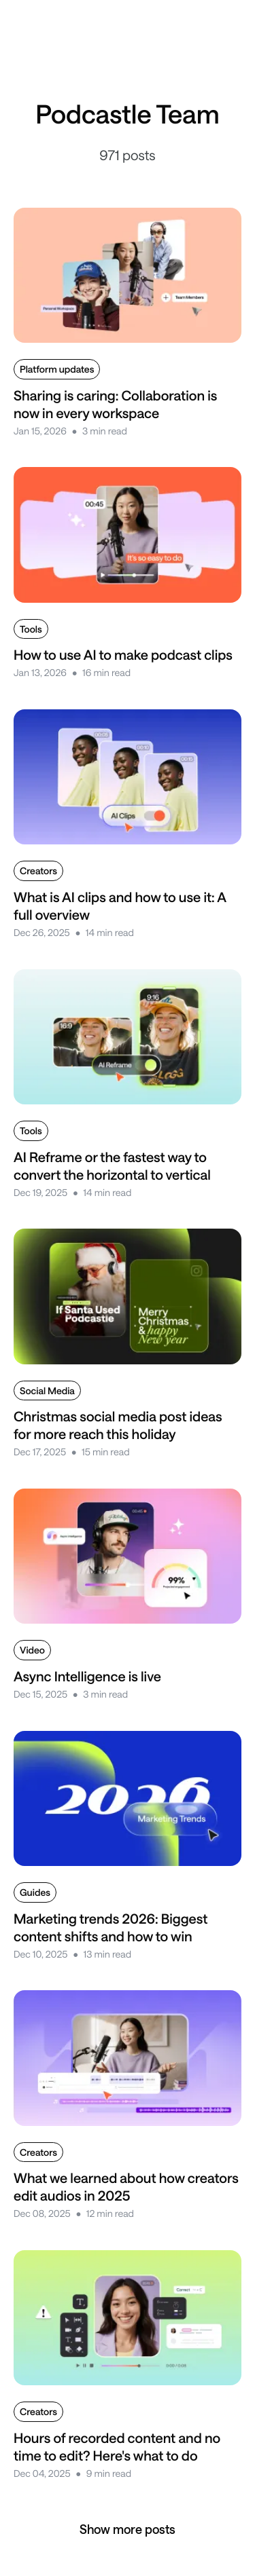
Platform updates (57, 369)
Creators (38, 870)
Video (32, 1650)
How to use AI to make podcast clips (123, 654)
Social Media (47, 1390)
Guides (35, 1892)
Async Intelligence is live (87, 1676)
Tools (31, 629)
